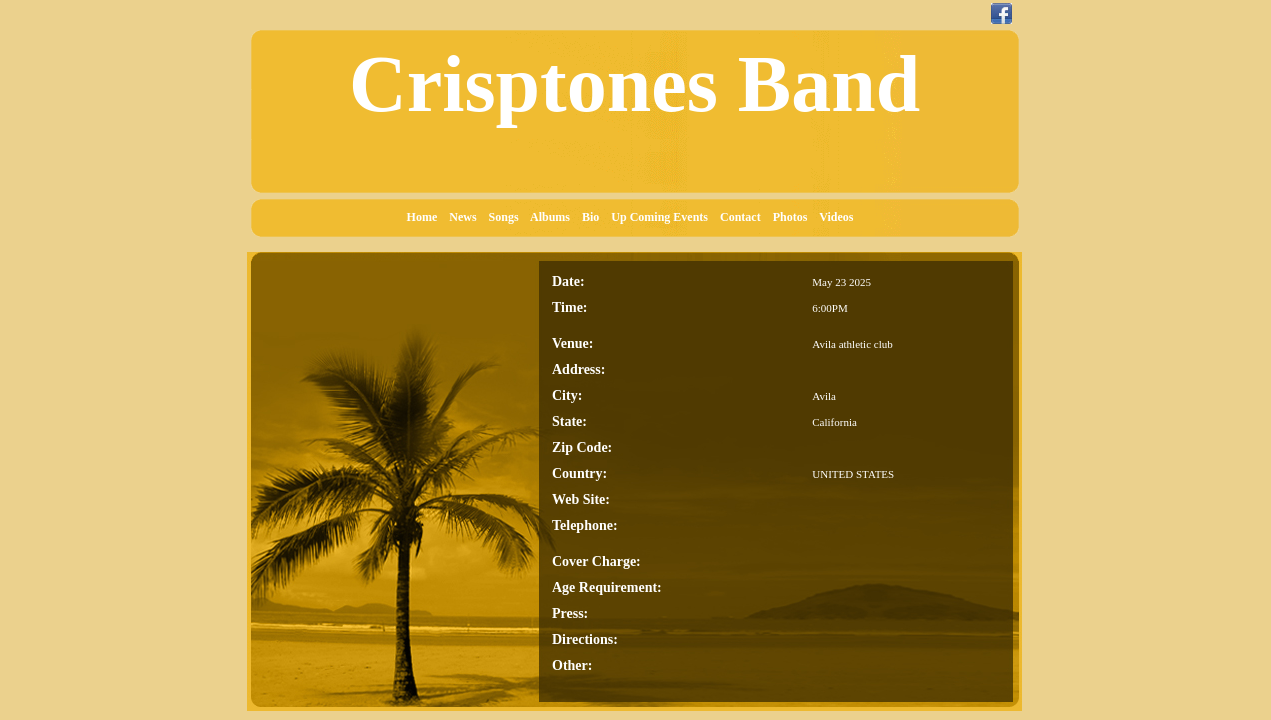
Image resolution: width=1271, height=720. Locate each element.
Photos (795, 217)
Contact (745, 217)
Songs (508, 217)
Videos (840, 217)
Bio (595, 217)
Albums (554, 217)
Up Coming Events (664, 217)
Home (427, 217)
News (467, 217)
